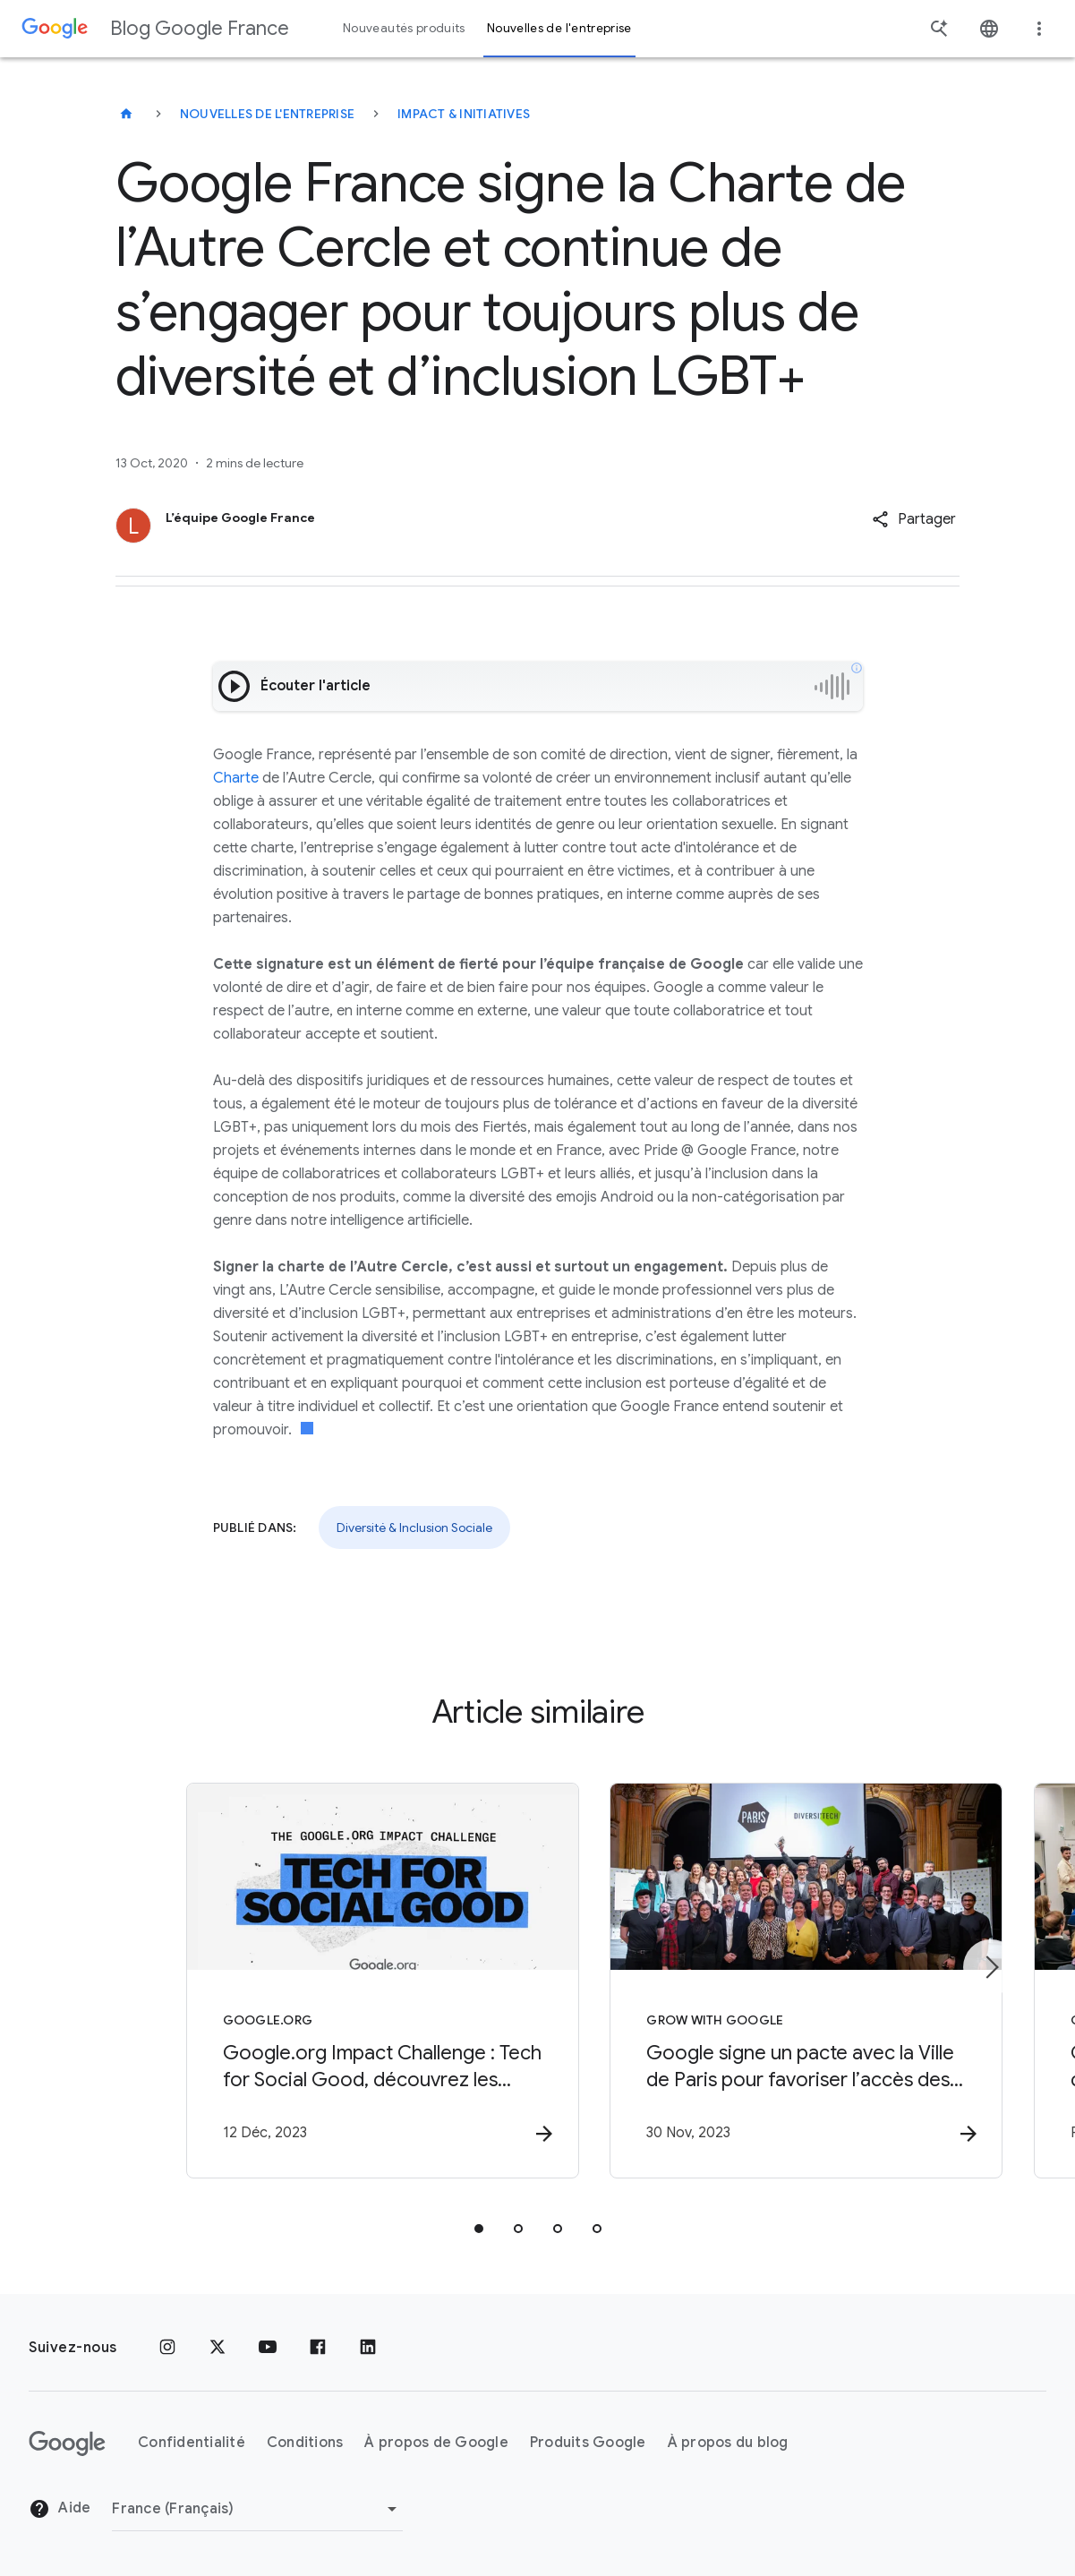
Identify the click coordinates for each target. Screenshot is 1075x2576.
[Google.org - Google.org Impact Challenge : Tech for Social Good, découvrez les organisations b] (303, 1981)
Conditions (305, 2443)
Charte (236, 778)
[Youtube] (267, 2347)
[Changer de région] (257, 2508)
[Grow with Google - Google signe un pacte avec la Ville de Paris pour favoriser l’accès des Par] (772, 1981)
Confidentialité (191, 2443)
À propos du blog (728, 2443)
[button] (914, 519)
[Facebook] (317, 2347)
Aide (59, 2509)
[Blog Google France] (126, 113)
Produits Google (588, 2443)
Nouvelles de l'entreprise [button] (559, 28)
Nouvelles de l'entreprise (267, 114)
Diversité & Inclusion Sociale (414, 1527)
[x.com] (217, 2347)
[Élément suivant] (990, 1968)
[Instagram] (167, 2347)
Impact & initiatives (463, 114)
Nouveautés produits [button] (404, 28)
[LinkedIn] (367, 2347)
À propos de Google (436, 2443)
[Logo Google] (67, 2443)
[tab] (479, 2229)
